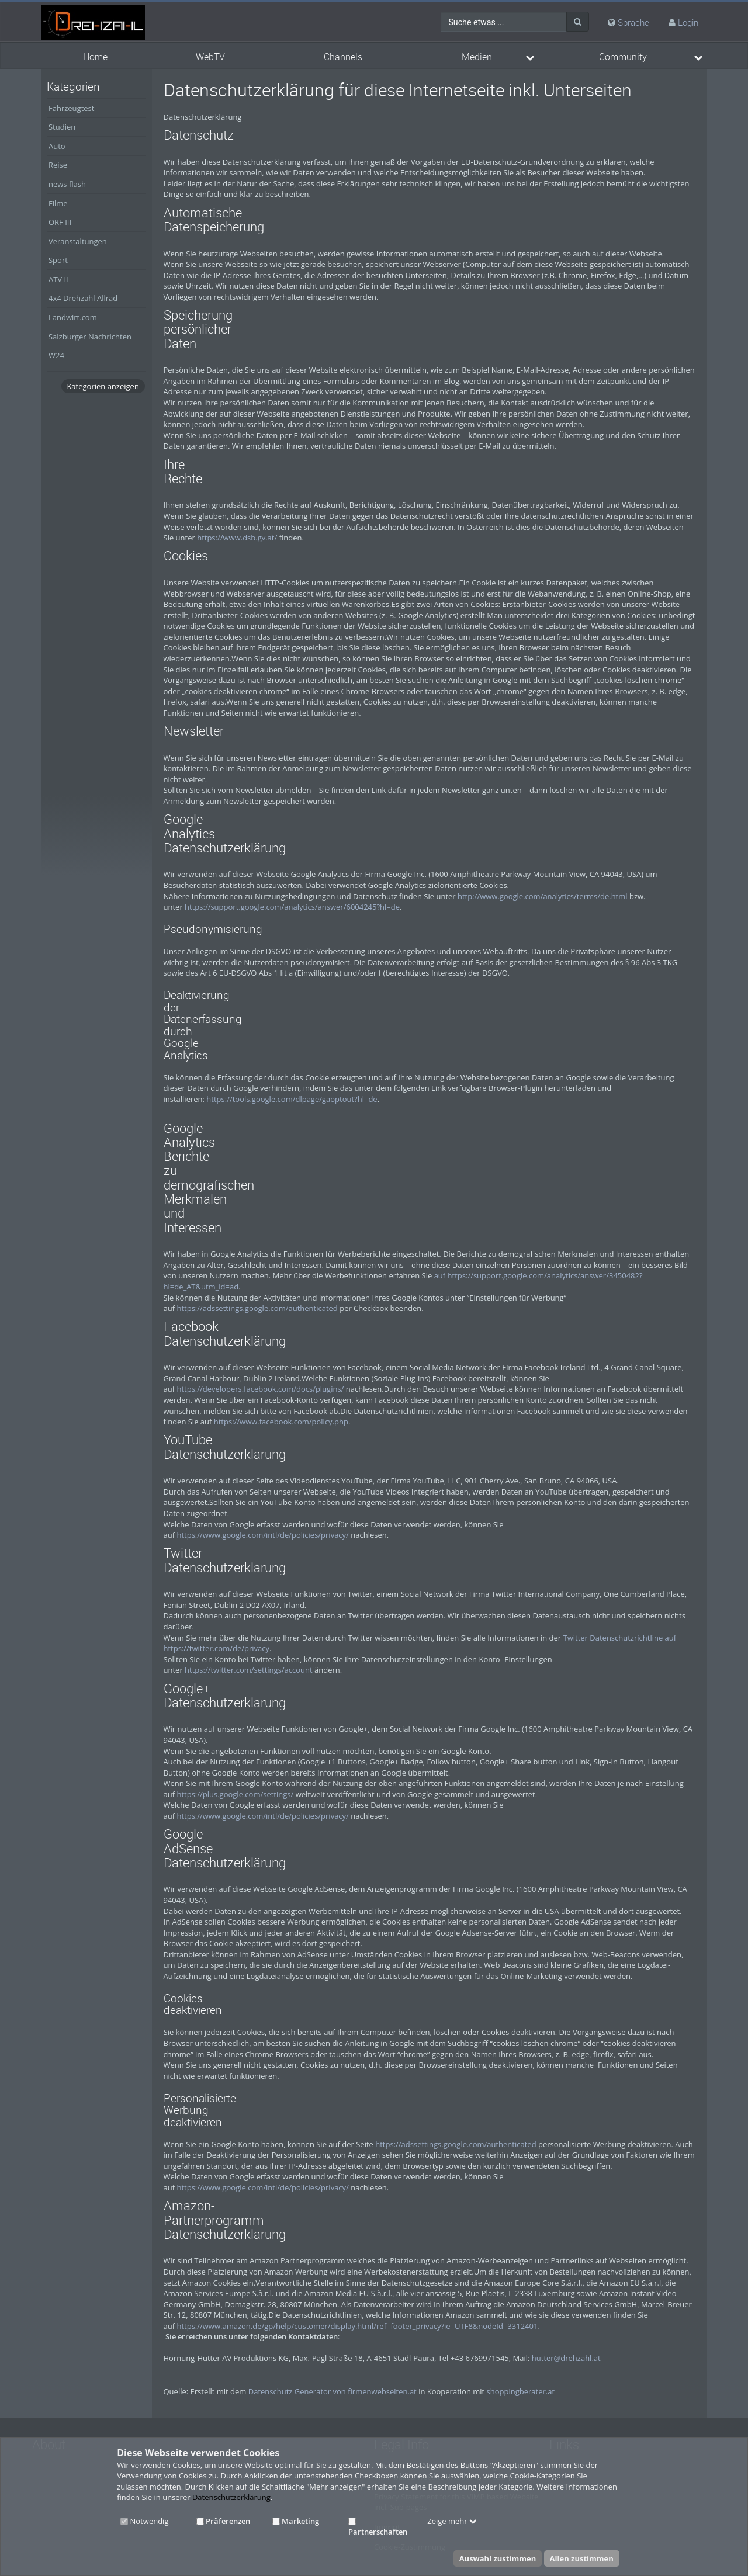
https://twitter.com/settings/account (249, 1670)
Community (623, 57)
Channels (343, 57)
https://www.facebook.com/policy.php (281, 1421)
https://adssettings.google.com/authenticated (256, 1308)
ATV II (58, 279)
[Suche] (577, 22)
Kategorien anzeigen (102, 386)
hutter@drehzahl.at (566, 2358)
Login (688, 22)
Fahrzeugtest (71, 108)
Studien (62, 127)
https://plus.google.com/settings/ (234, 1794)
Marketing (295, 2521)
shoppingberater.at (521, 2391)
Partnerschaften (377, 2527)
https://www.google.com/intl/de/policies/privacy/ (262, 1535)
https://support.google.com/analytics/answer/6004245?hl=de (292, 907)
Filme (58, 203)
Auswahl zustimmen (497, 2558)
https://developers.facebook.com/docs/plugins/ (260, 1389)
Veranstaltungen (78, 241)
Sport (58, 260)
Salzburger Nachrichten (90, 336)
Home (95, 57)
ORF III (60, 222)
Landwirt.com (73, 317)
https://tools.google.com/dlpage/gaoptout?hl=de (291, 1099)
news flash (67, 184)
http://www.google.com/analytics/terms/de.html (543, 896)
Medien (477, 57)
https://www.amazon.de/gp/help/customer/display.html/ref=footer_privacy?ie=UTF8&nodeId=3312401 (357, 2326)
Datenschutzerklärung (231, 2497)
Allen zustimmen (582, 2558)
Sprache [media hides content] (628, 22)
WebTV (210, 57)
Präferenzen (223, 2521)
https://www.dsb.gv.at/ (237, 537)
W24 (56, 355)
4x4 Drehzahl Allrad (83, 298)
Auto (57, 146)
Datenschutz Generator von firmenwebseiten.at (332, 2391)
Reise (58, 165)
